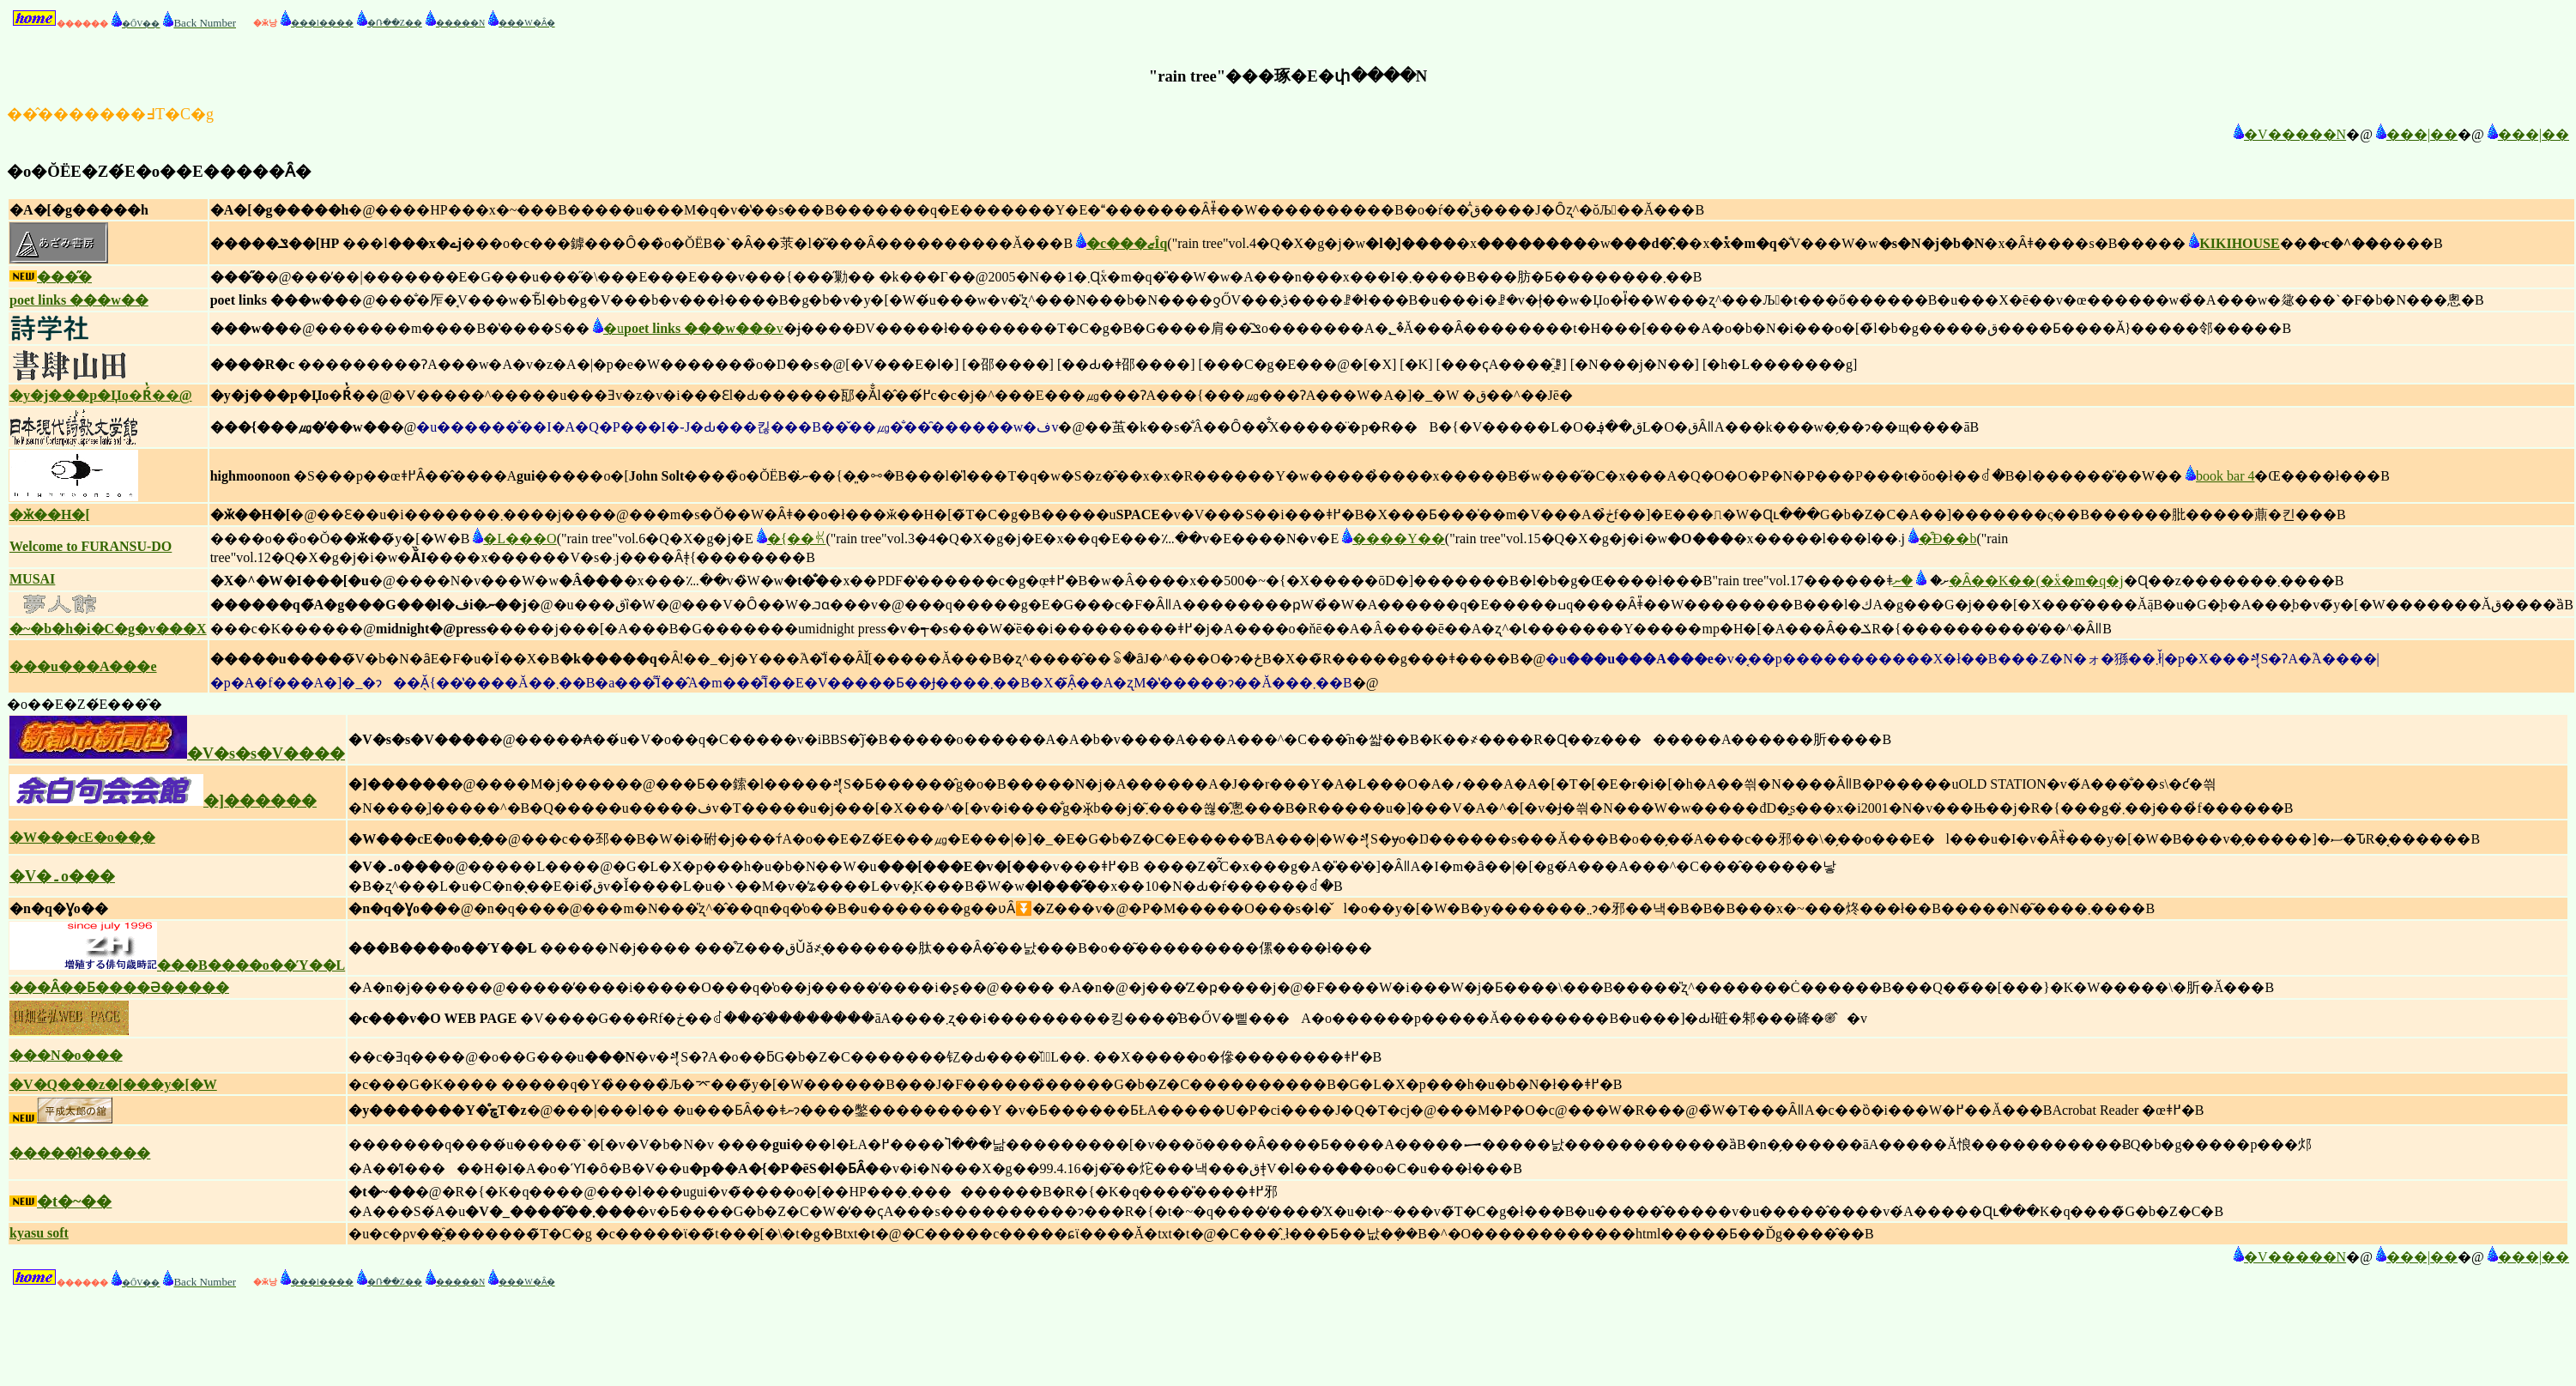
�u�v (686, 328)
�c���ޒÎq (1120, 243)
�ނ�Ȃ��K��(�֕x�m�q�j (2008, 580)
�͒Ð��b (1941, 538)
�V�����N (2288, 134)
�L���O (512, 538)
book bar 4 (2218, 476)
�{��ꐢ (789, 538)
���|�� (2415, 134)
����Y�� (1392, 538)
